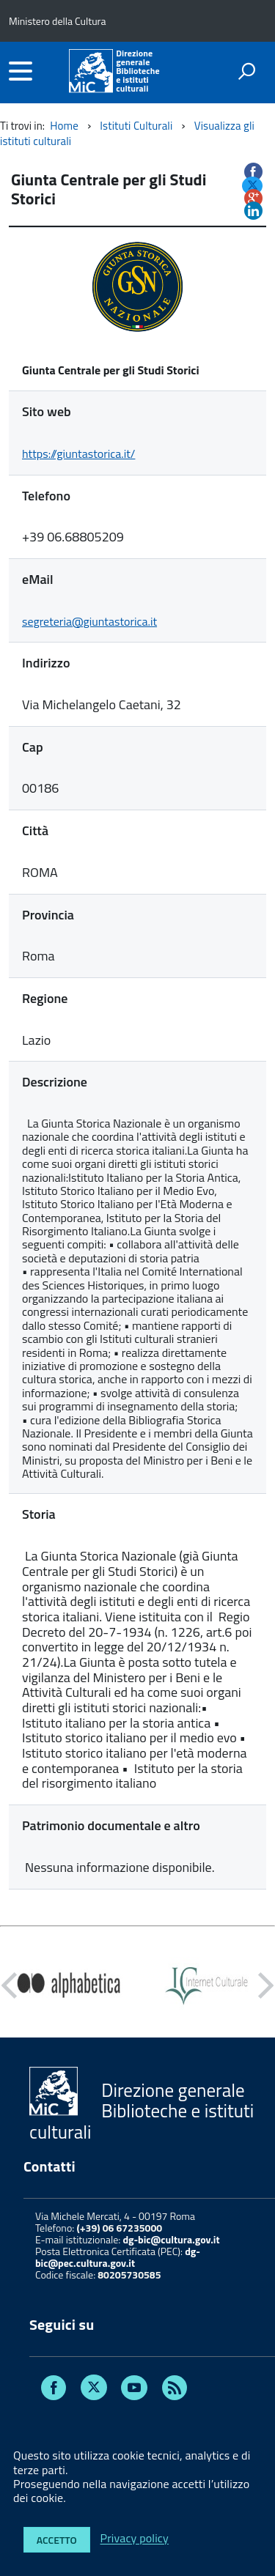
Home (64, 125)
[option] (69, 1985)
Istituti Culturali (136, 125)
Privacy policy (134, 2538)
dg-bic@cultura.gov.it (170, 2239)
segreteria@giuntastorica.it (89, 621)
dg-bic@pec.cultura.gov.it (117, 2256)
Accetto (57, 2539)
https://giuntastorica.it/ (78, 453)
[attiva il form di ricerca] (246, 71)
